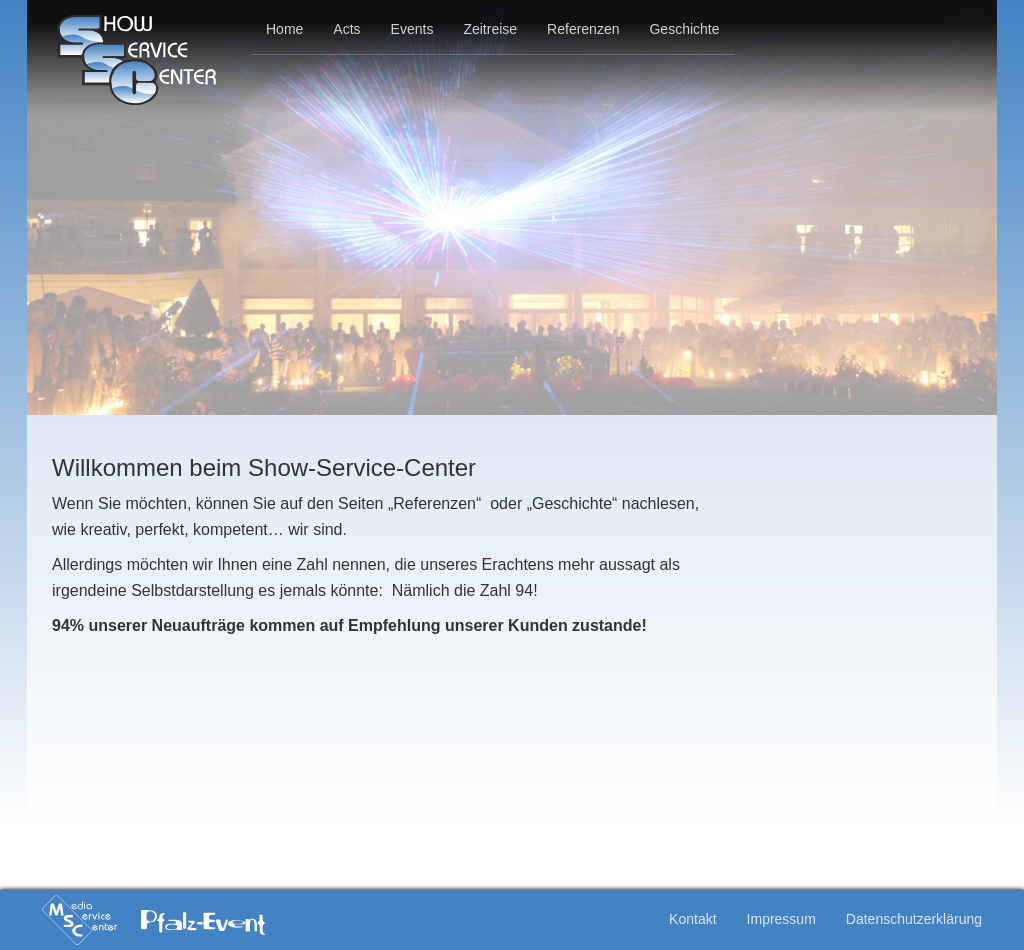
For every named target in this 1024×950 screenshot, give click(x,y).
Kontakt (692, 919)
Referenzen (583, 29)
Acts (346, 29)
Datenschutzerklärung (914, 919)
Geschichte (684, 29)
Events (412, 29)
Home (284, 29)
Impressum (781, 919)
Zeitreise (490, 29)
